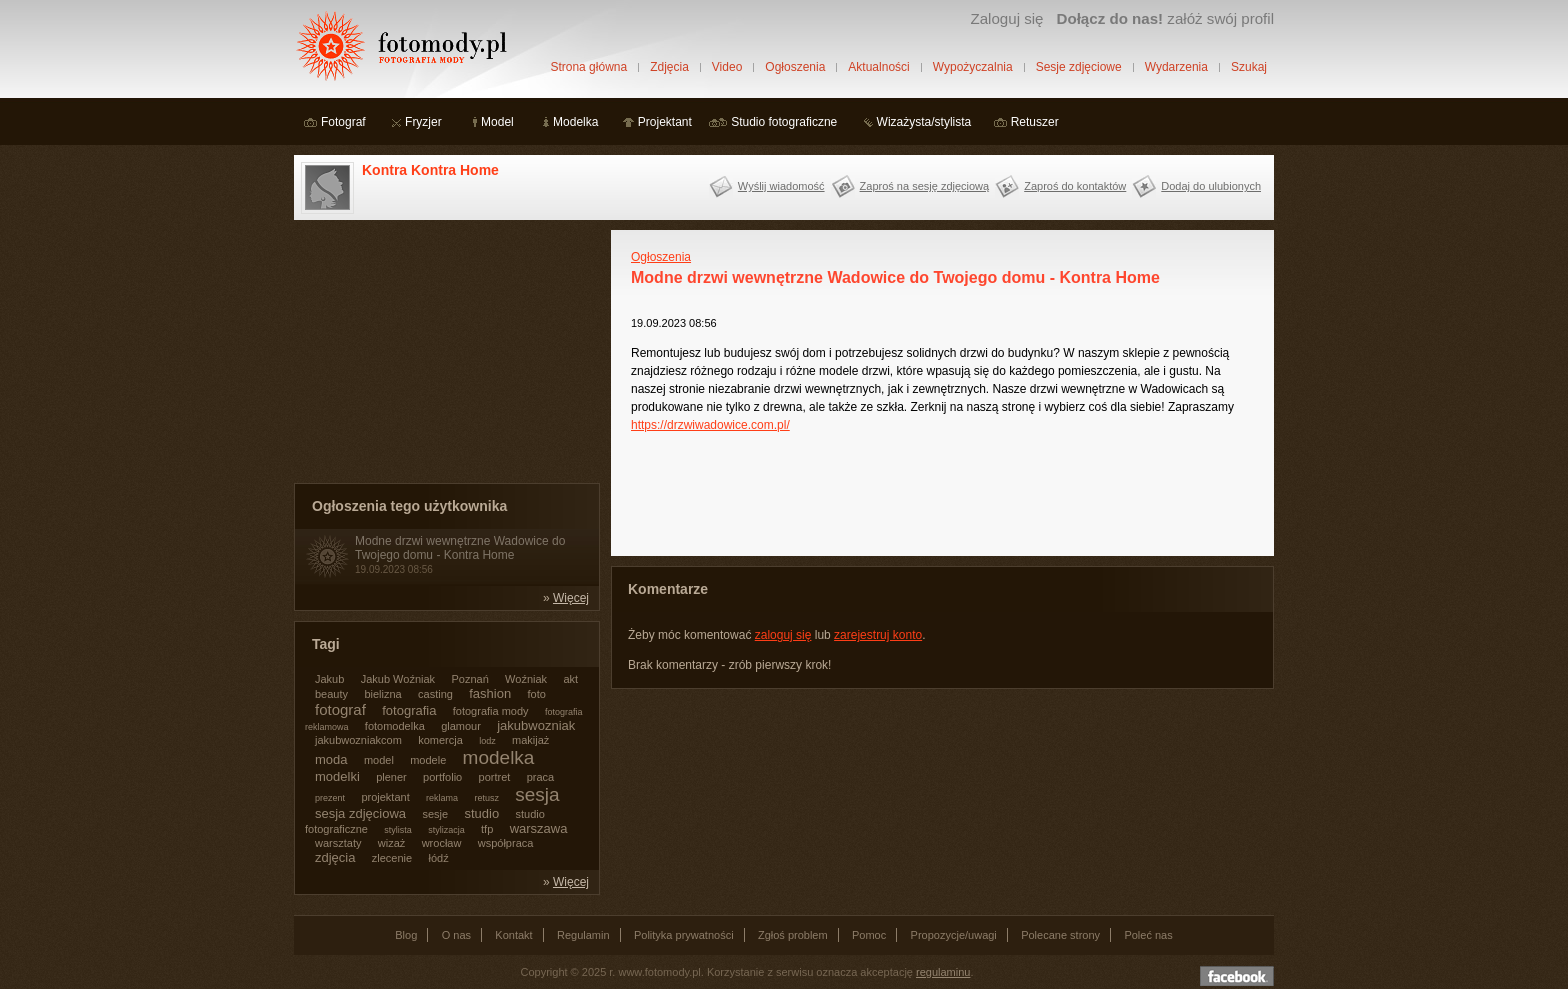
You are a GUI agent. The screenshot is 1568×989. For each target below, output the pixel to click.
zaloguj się (783, 635)
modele (428, 760)
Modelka (575, 122)
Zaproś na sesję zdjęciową (925, 186)
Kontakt (513, 935)
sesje (435, 814)
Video (727, 67)
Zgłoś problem (793, 935)
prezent (330, 798)
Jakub (329, 679)
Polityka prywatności (684, 935)
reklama (442, 798)
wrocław (442, 843)
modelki (337, 776)
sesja (537, 794)
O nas (456, 935)
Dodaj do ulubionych (1211, 186)
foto (537, 694)
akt (570, 679)
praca (541, 777)
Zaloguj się (1006, 18)
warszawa (539, 828)
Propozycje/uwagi (954, 935)
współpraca (506, 843)
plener (391, 777)
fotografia (409, 710)
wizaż (392, 843)
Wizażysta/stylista (924, 122)
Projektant (665, 122)
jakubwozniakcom (358, 740)
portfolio (442, 777)
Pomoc (869, 935)
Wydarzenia (1176, 67)
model (379, 760)
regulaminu (943, 972)
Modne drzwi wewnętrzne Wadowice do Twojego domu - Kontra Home (460, 548)
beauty (331, 694)
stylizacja (446, 830)
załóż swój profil (1165, 18)
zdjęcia (335, 857)
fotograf (340, 709)
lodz (487, 741)
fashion (490, 693)
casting (435, 694)
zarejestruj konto (878, 635)
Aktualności (878, 67)
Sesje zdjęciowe (1079, 67)
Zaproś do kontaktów (1075, 186)
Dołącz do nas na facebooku (1237, 976)
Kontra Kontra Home (430, 170)
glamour (461, 726)
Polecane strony (1060, 935)
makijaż (530, 740)
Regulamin (583, 935)
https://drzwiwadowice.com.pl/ (710, 425)
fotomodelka (395, 726)
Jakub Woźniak (398, 679)
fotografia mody (491, 711)
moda (331, 759)
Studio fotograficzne (784, 122)
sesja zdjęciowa (360, 813)
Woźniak (526, 679)
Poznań (469, 679)
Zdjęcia (669, 67)
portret (495, 777)
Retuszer (1035, 122)
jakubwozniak (536, 725)
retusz (486, 798)
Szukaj (1249, 67)
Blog (406, 935)
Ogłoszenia (795, 67)
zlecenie (392, 858)
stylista (398, 830)
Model (497, 122)
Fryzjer (423, 122)
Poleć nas (1148, 935)
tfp (487, 829)
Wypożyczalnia (973, 67)
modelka (499, 757)
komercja (440, 740)
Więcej (571, 598)
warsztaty (338, 843)
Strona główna (588, 67)
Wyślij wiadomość (781, 186)
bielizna (382, 694)
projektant (385, 797)
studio (481, 813)
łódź (439, 858)
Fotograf (343, 122)
